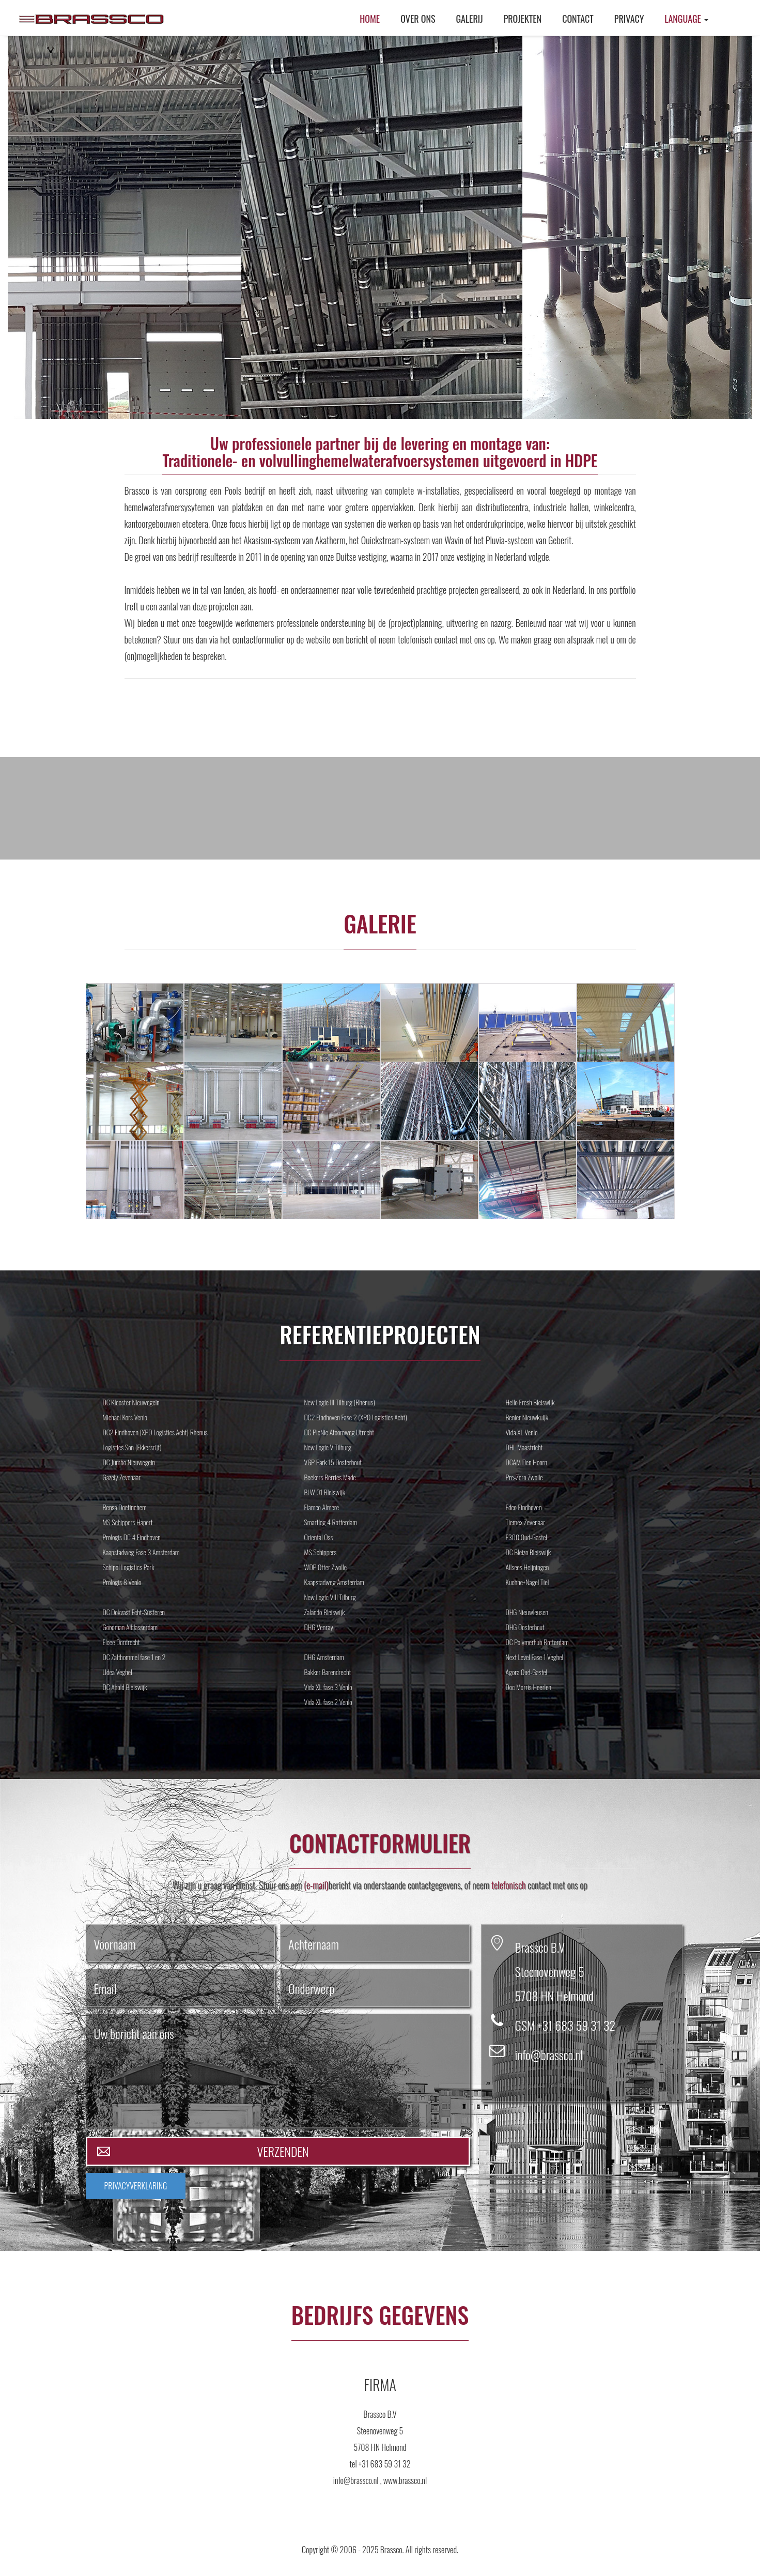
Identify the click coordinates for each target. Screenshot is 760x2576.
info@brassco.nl (549, 2054)
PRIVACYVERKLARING (135, 2186)
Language (686, 18)
